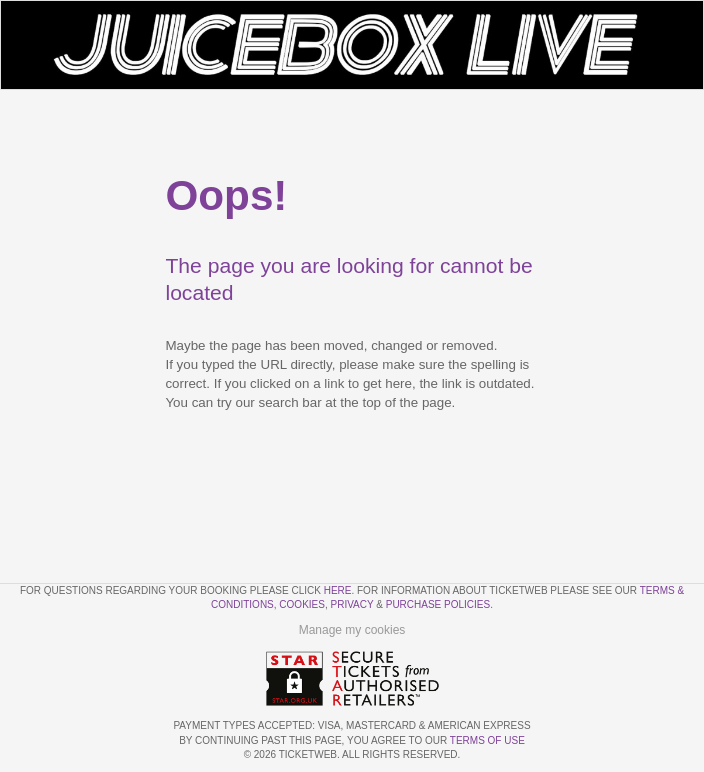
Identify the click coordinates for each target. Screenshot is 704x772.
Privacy (352, 604)
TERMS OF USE (487, 740)
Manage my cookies (352, 630)
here (338, 590)
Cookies (302, 604)
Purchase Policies (438, 604)
